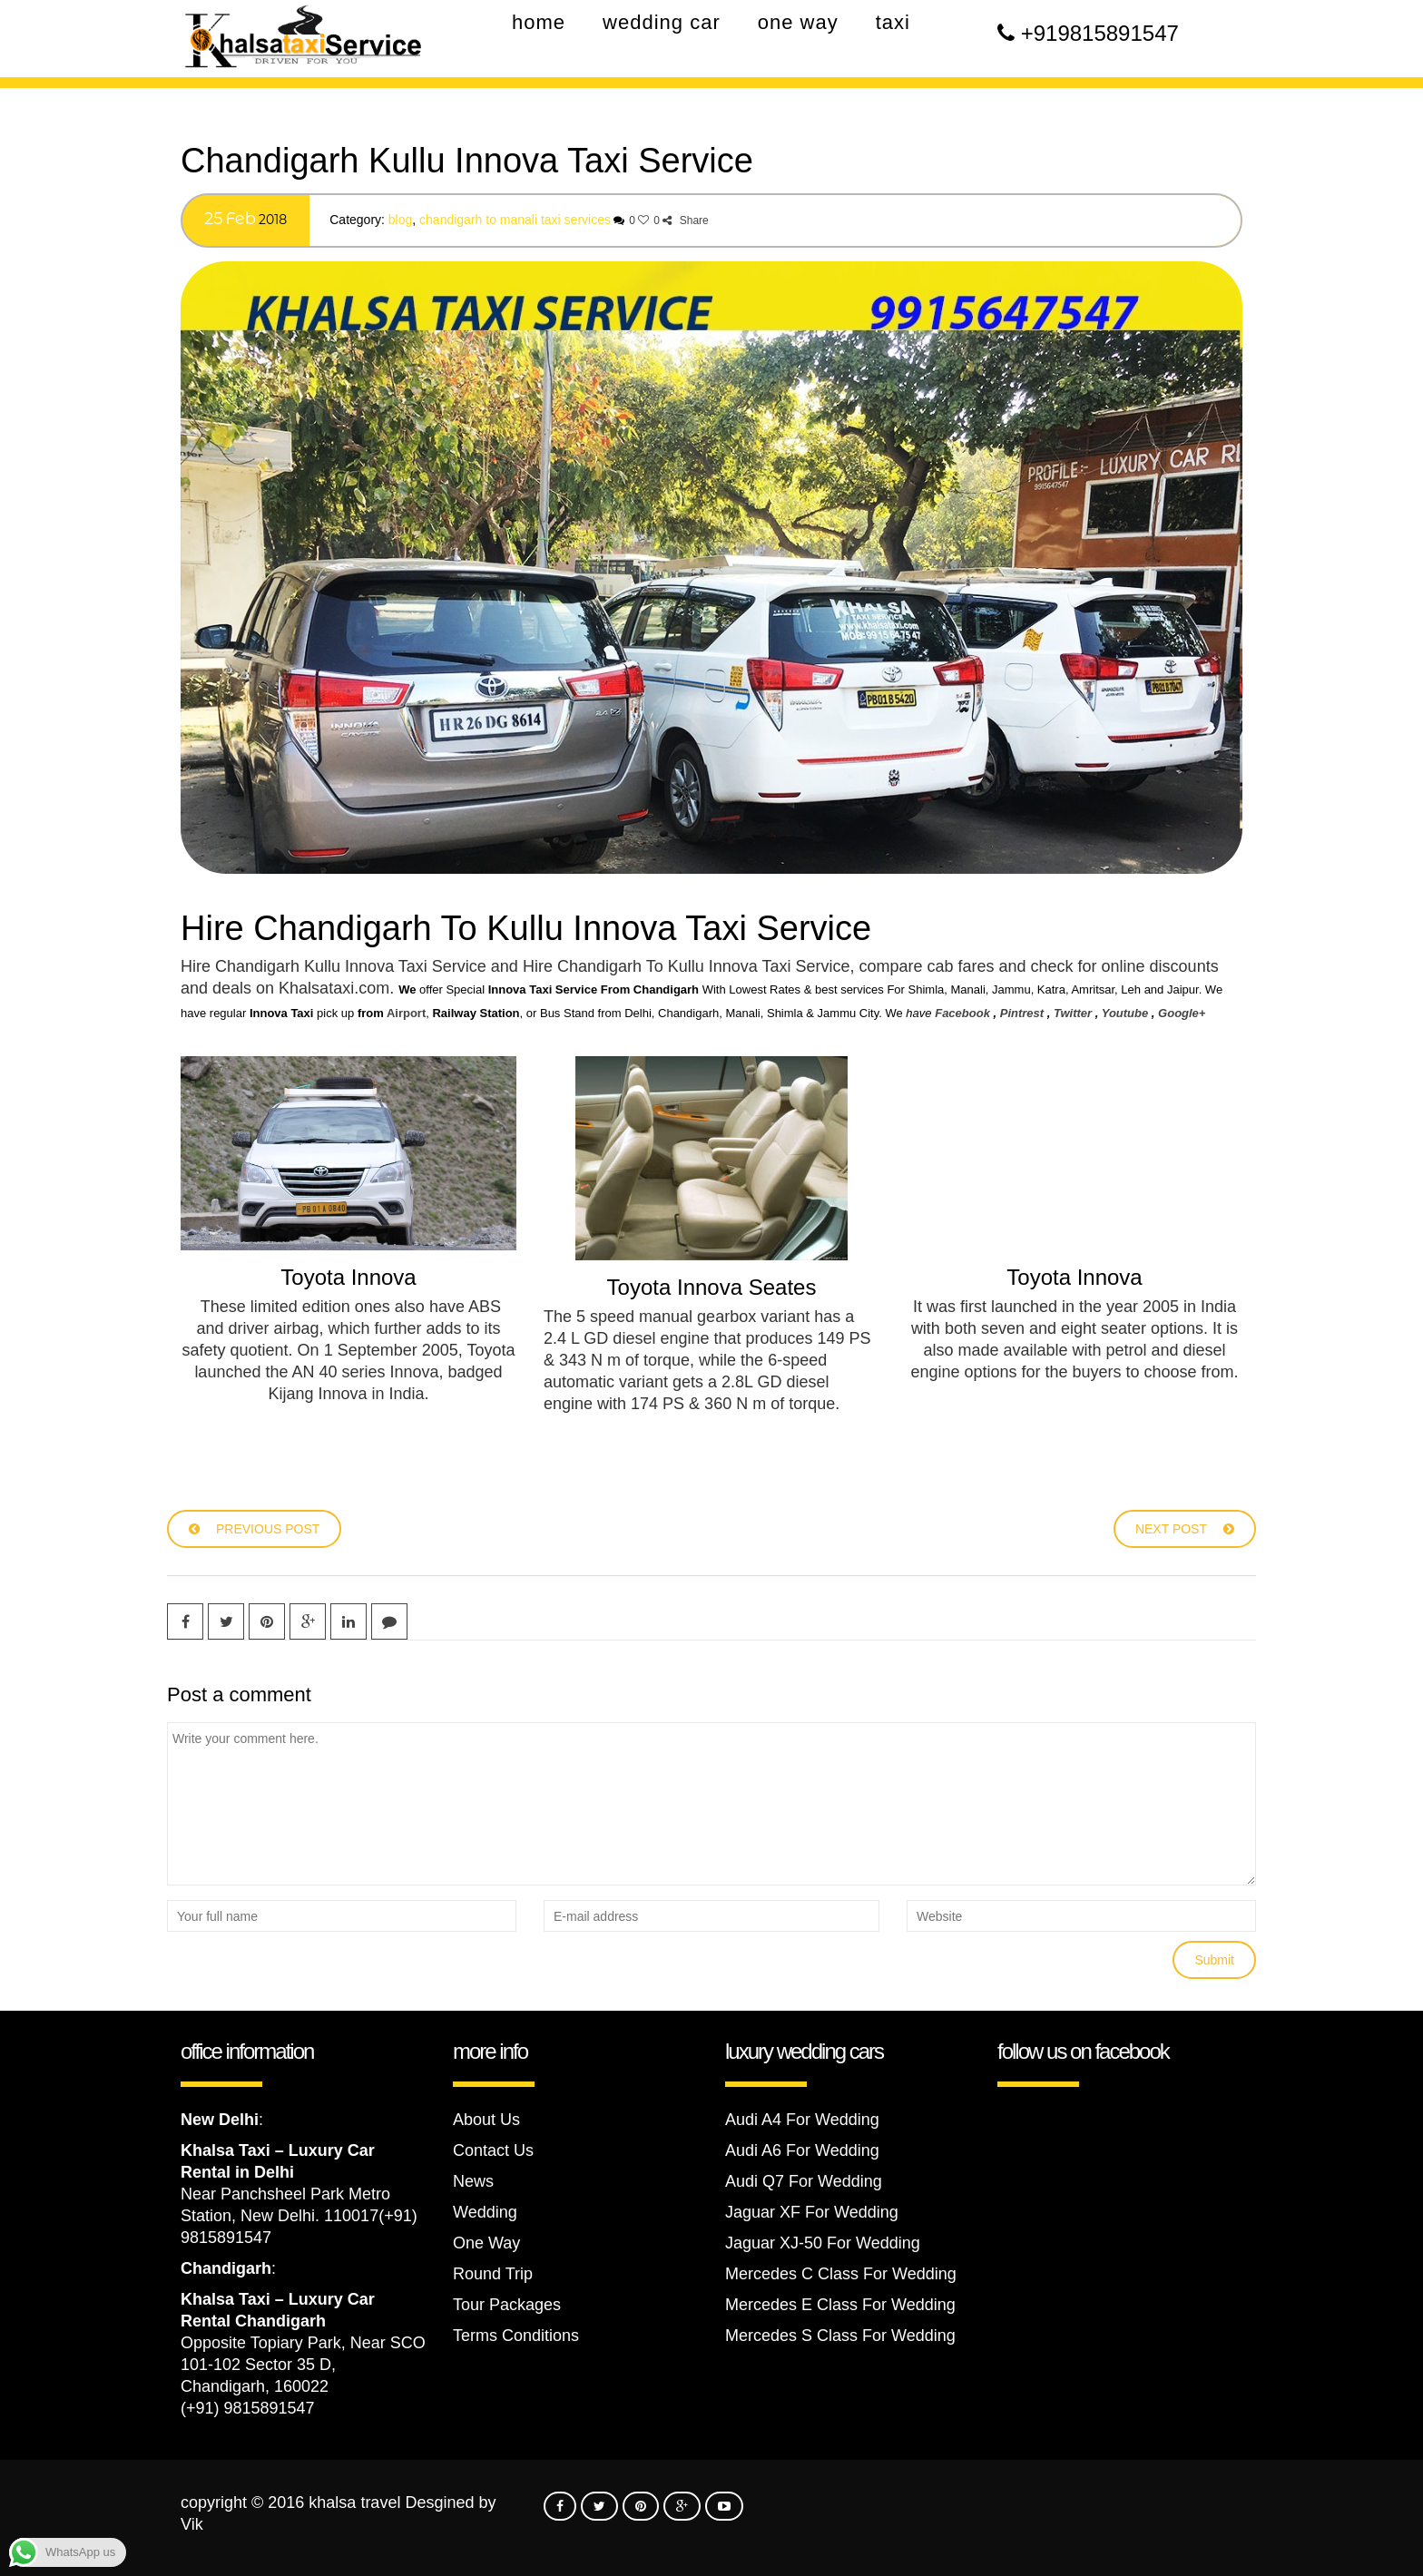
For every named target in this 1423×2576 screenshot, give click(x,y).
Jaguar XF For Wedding (811, 2212)
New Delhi (220, 2120)
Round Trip (493, 2274)
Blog (400, 219)
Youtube (1125, 1013)
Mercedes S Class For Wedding (840, 2335)
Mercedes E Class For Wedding (840, 2305)
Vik (192, 2524)
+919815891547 (1100, 33)
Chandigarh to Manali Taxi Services (515, 219)
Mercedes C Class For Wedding (841, 2274)
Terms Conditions (516, 2335)
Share (685, 220)
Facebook (962, 1013)
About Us (486, 2120)
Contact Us (493, 2150)
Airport (406, 1013)
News (473, 2181)
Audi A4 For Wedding (802, 2120)
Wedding (485, 2212)
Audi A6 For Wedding (802, 2150)
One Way (486, 2243)
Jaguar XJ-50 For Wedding (822, 2243)
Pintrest (1022, 1013)
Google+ (1181, 1013)
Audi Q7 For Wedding (803, 2181)
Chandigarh (226, 2268)
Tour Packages (507, 2305)
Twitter (1073, 1013)
